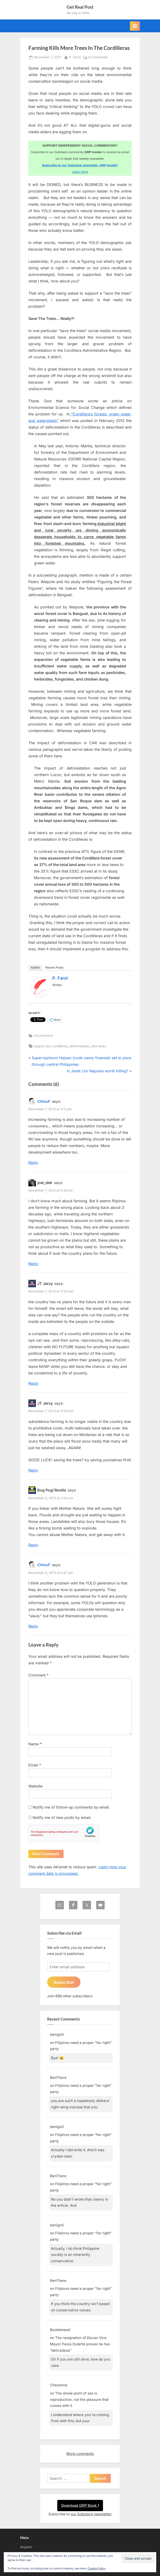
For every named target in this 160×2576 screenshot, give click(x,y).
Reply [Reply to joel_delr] (33, 1263)
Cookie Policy (97, 2568)
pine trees (98, 1046)
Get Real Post (80, 7)
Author (35, 967)
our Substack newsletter (91, 2514)
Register (26, 2547)
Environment (43, 1035)
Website (35, 1786)
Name (35, 1744)
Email (34, 1765)
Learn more (80, 172)
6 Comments (97, 57)
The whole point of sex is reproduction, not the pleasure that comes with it (79, 2399)
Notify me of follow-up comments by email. (71, 1807)
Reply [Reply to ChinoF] (33, 1162)
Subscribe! (63, 1982)
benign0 (57, 2034)
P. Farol (74, 57)
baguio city (42, 1046)
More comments (80, 2453)
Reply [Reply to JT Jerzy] (33, 1383)
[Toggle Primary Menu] (135, 26)
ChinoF (43, 1101)
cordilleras (60, 1046)
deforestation (79, 1046)
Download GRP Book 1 (80, 2505)
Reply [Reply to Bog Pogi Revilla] (33, 1545)
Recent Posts (54, 967)
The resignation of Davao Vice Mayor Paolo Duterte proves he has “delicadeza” (80, 2343)
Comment (38, 1675)
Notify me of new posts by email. (62, 1817)
